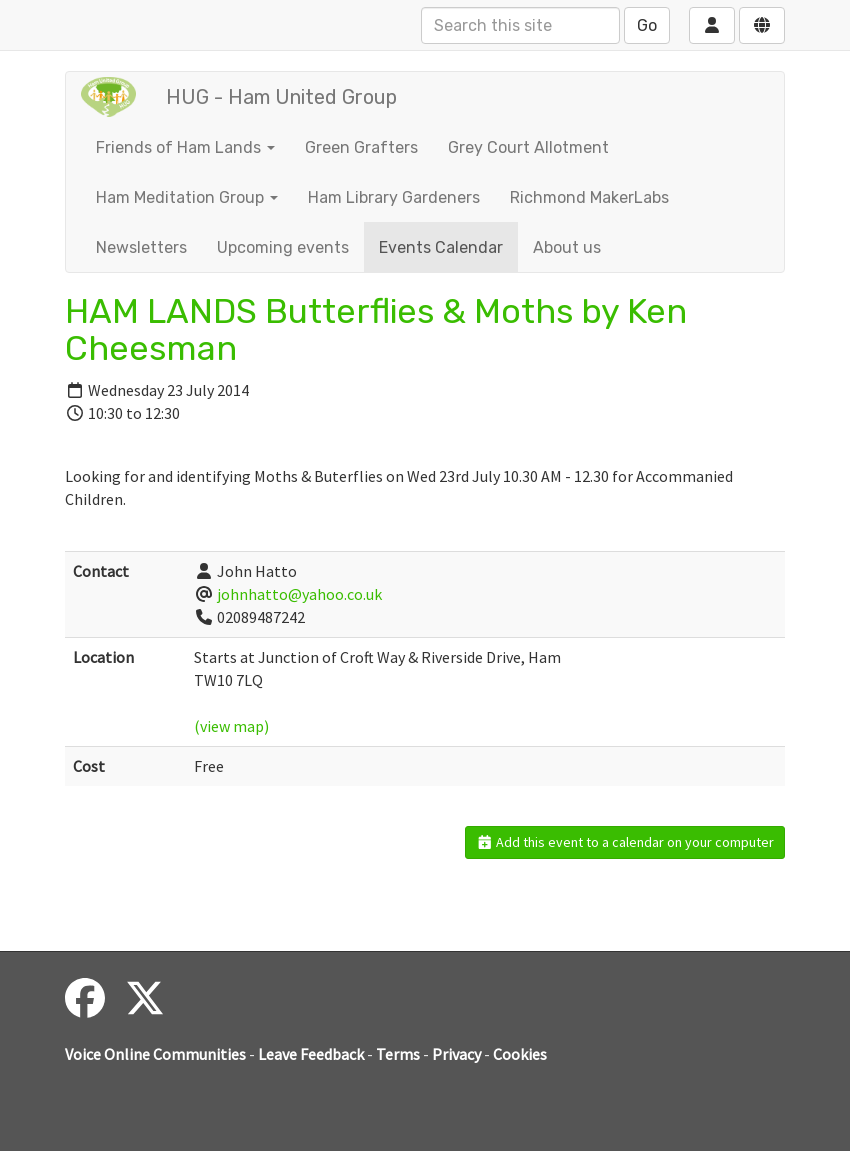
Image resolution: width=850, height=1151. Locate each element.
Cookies (520, 1054)
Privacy (456, 1054)
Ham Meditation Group (187, 197)
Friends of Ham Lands (185, 147)
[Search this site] (520, 25)
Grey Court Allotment (528, 147)
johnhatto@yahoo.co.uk (299, 594)
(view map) (231, 726)
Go (647, 25)
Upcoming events (283, 247)
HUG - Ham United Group (281, 97)
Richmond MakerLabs (589, 197)
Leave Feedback (311, 1054)
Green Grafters (361, 147)
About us (567, 247)
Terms (398, 1054)
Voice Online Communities (155, 1054)
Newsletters (141, 247)
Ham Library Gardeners (394, 197)
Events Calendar (441, 247)
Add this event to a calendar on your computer (625, 842)
